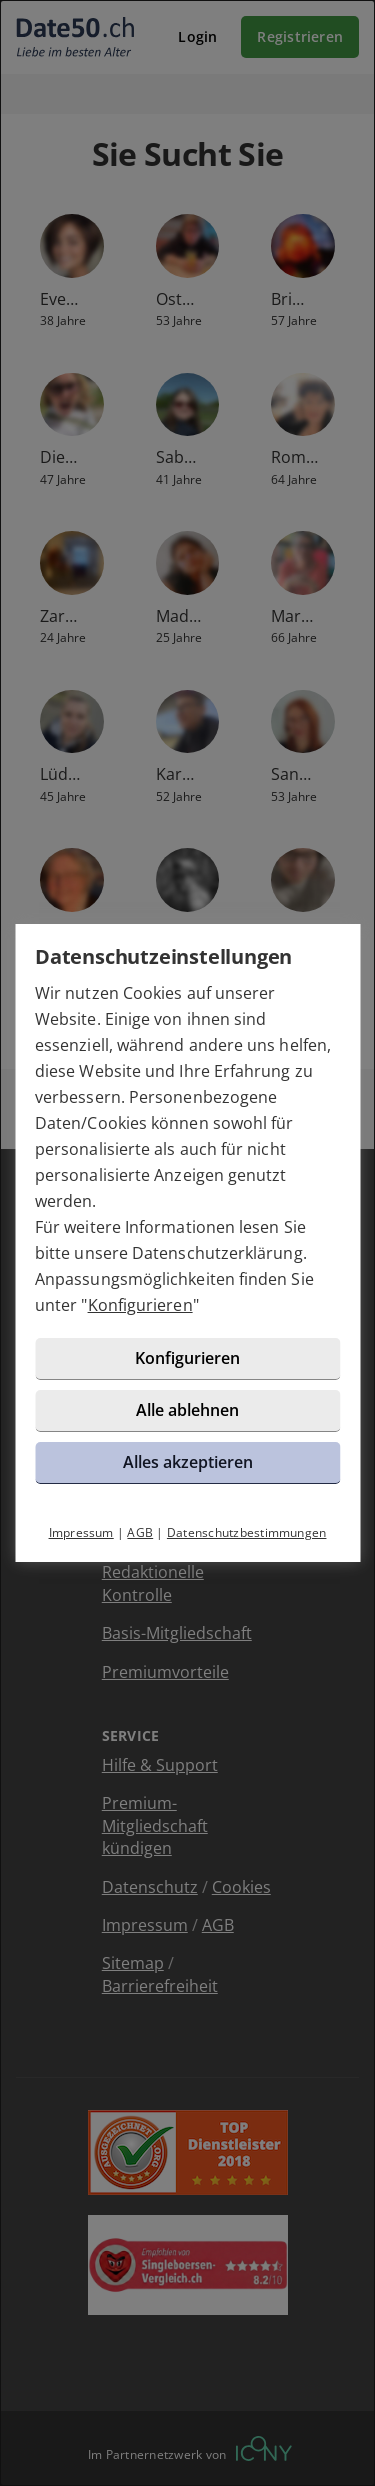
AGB (140, 1532)
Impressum (81, 1532)
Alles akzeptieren (188, 1462)
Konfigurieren (140, 1305)
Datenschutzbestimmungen (247, 1532)
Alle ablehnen (187, 1410)
